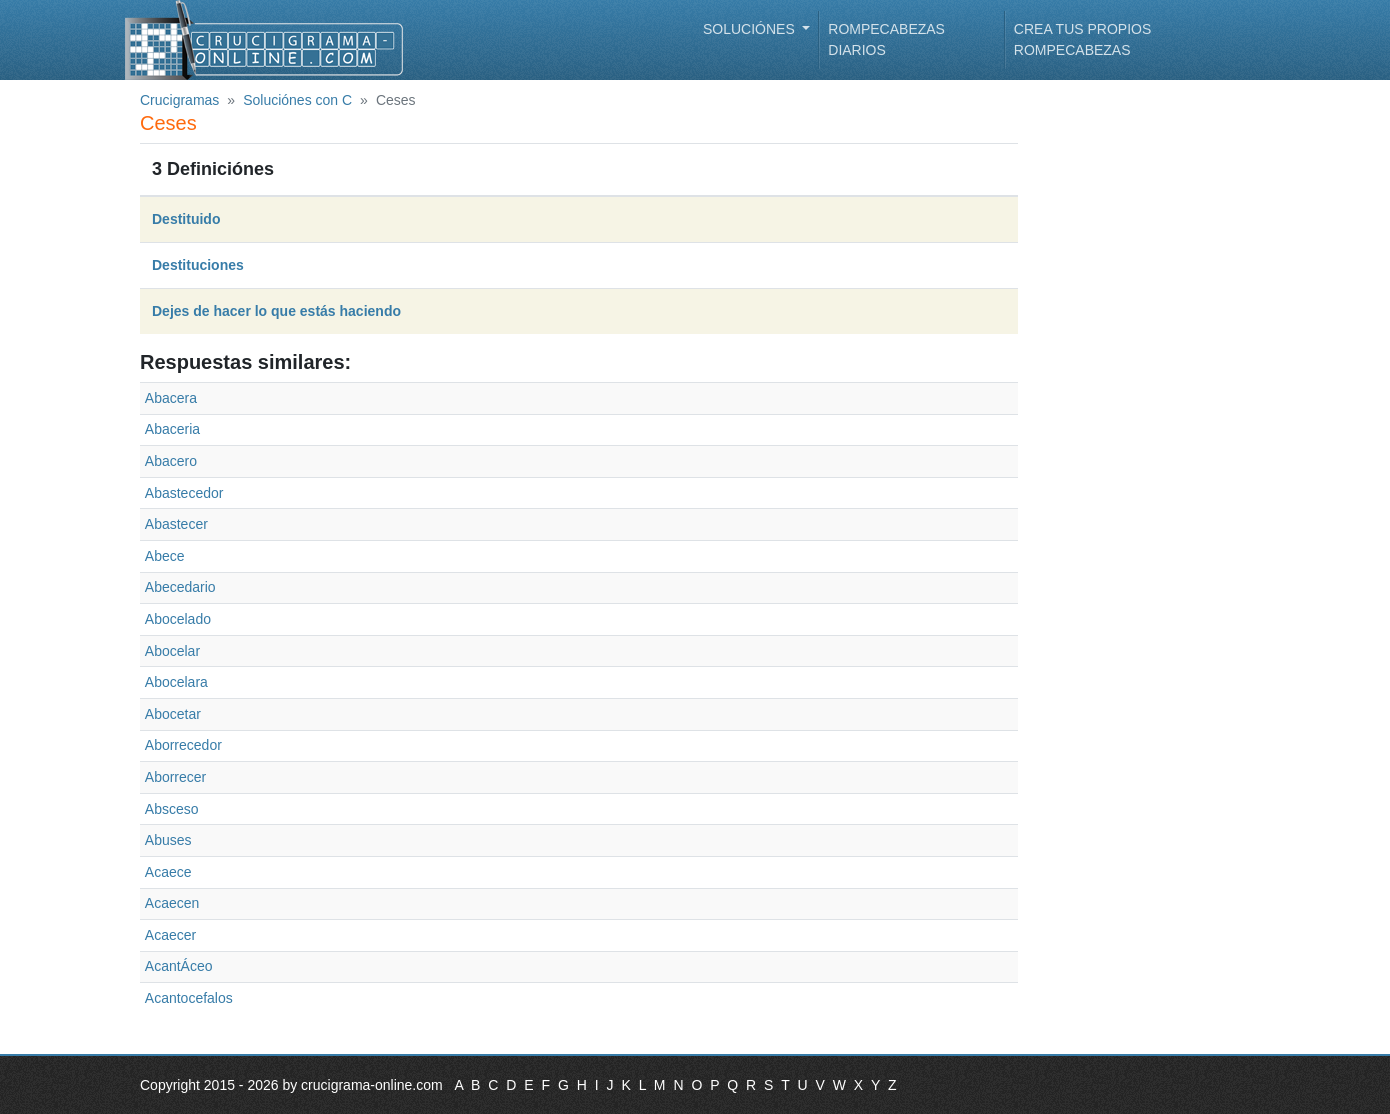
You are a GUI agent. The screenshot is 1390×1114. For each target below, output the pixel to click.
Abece (165, 556)
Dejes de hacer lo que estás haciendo (276, 311)
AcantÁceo (179, 966)
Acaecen (172, 903)
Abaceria (172, 429)
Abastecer (176, 524)
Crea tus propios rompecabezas (1082, 39)
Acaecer (170, 935)
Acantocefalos (189, 998)
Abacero (171, 461)
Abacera (171, 398)
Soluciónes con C (297, 100)
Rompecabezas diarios (886, 39)
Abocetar (173, 714)
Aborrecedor (183, 745)
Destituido (186, 219)
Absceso (172, 809)
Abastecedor (184, 493)
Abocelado (178, 619)
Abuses (168, 840)
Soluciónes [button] (751, 29)
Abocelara (176, 682)
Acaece (168, 872)
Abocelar (172, 651)
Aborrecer (175, 777)
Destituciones (198, 265)
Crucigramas (179, 100)
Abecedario (180, 587)
